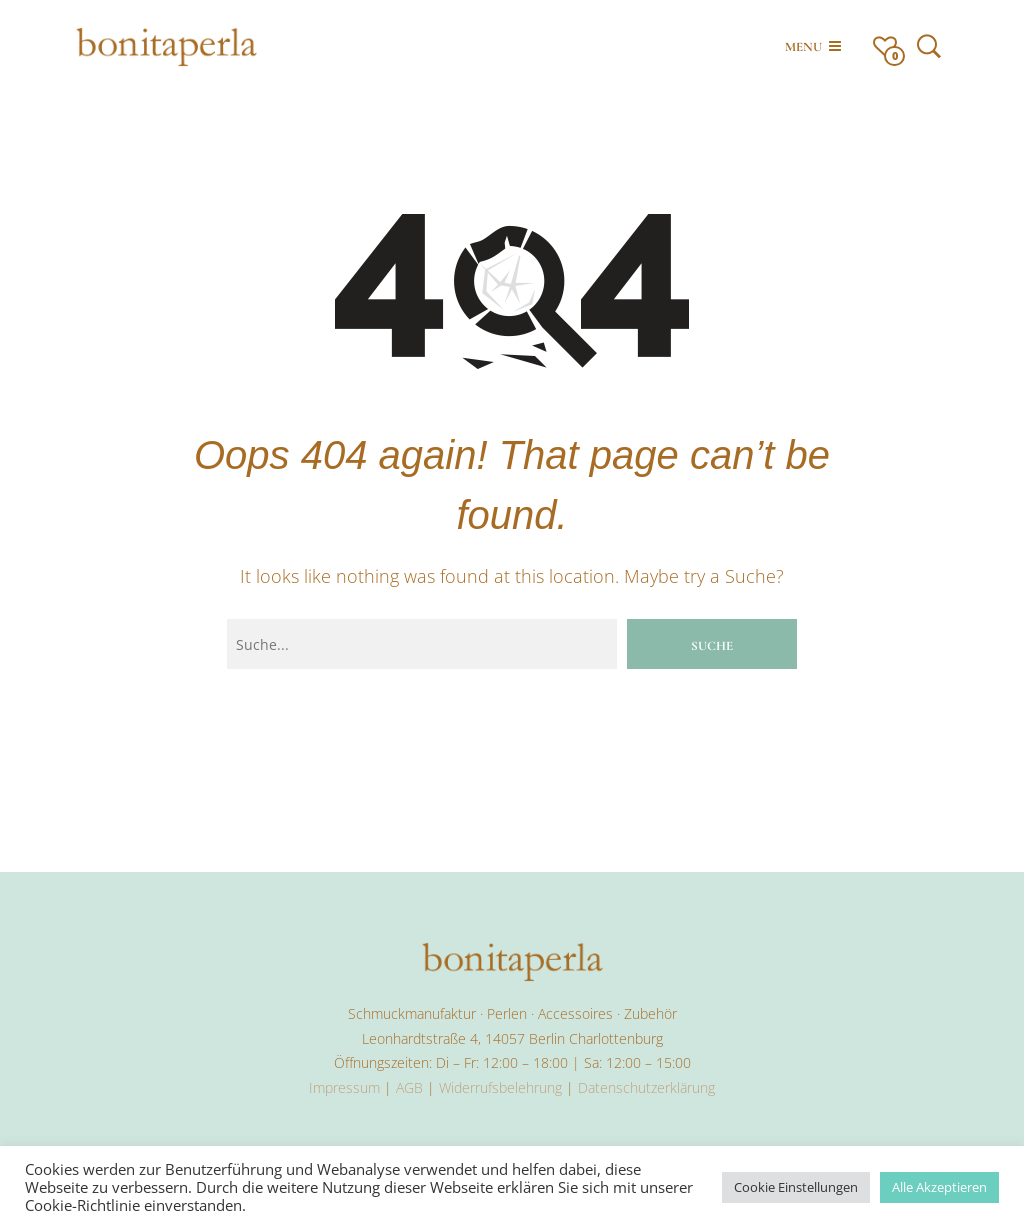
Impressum (344, 1087)
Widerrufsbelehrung (500, 1087)
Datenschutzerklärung (646, 1087)
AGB (409, 1087)
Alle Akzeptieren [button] (939, 1187)
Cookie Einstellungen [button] (796, 1187)
